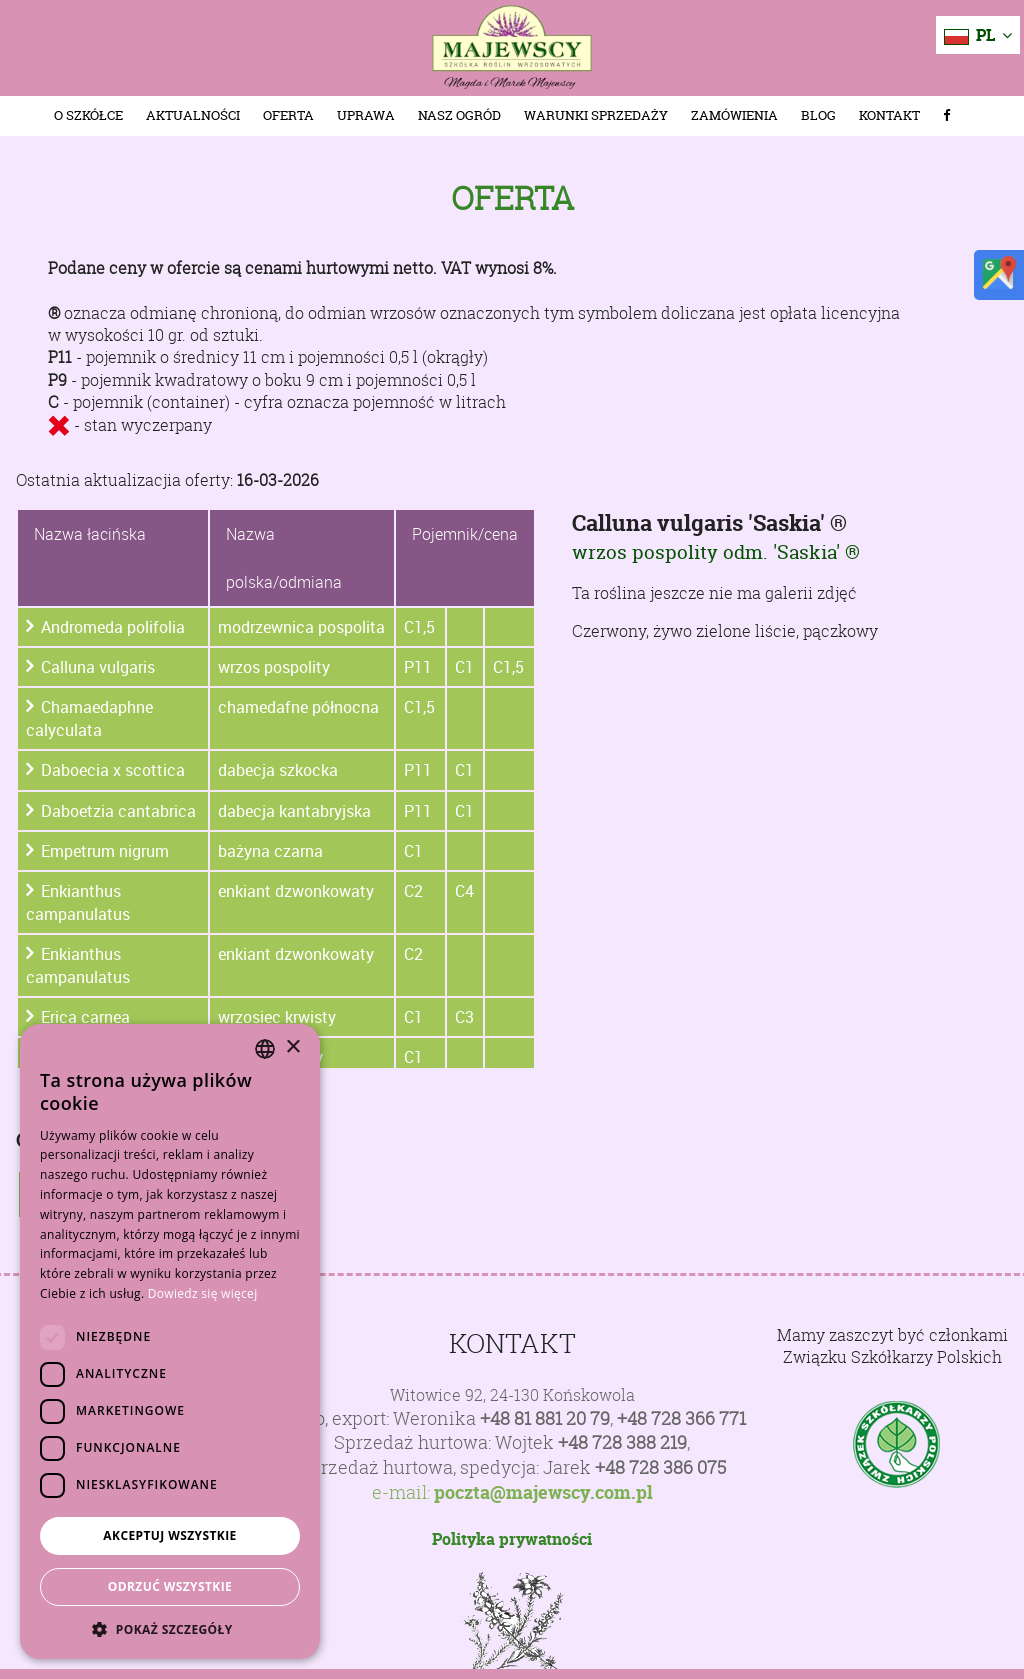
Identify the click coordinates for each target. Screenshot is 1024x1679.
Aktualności (193, 115)
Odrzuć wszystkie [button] (170, 1586)
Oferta (288, 115)
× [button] (292, 1047)
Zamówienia (734, 115)
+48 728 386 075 (660, 1467)
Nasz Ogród (459, 115)
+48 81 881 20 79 (545, 1418)
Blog (818, 115)
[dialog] (170, 1341)
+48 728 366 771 (681, 1418)
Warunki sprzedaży (596, 115)
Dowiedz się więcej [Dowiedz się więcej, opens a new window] (203, 1293)
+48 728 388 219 (622, 1442)
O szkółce (88, 115)
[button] (170, 1629)
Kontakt (889, 115)
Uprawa (366, 115)
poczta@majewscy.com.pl (543, 1493)
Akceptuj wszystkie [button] (169, 1535)
